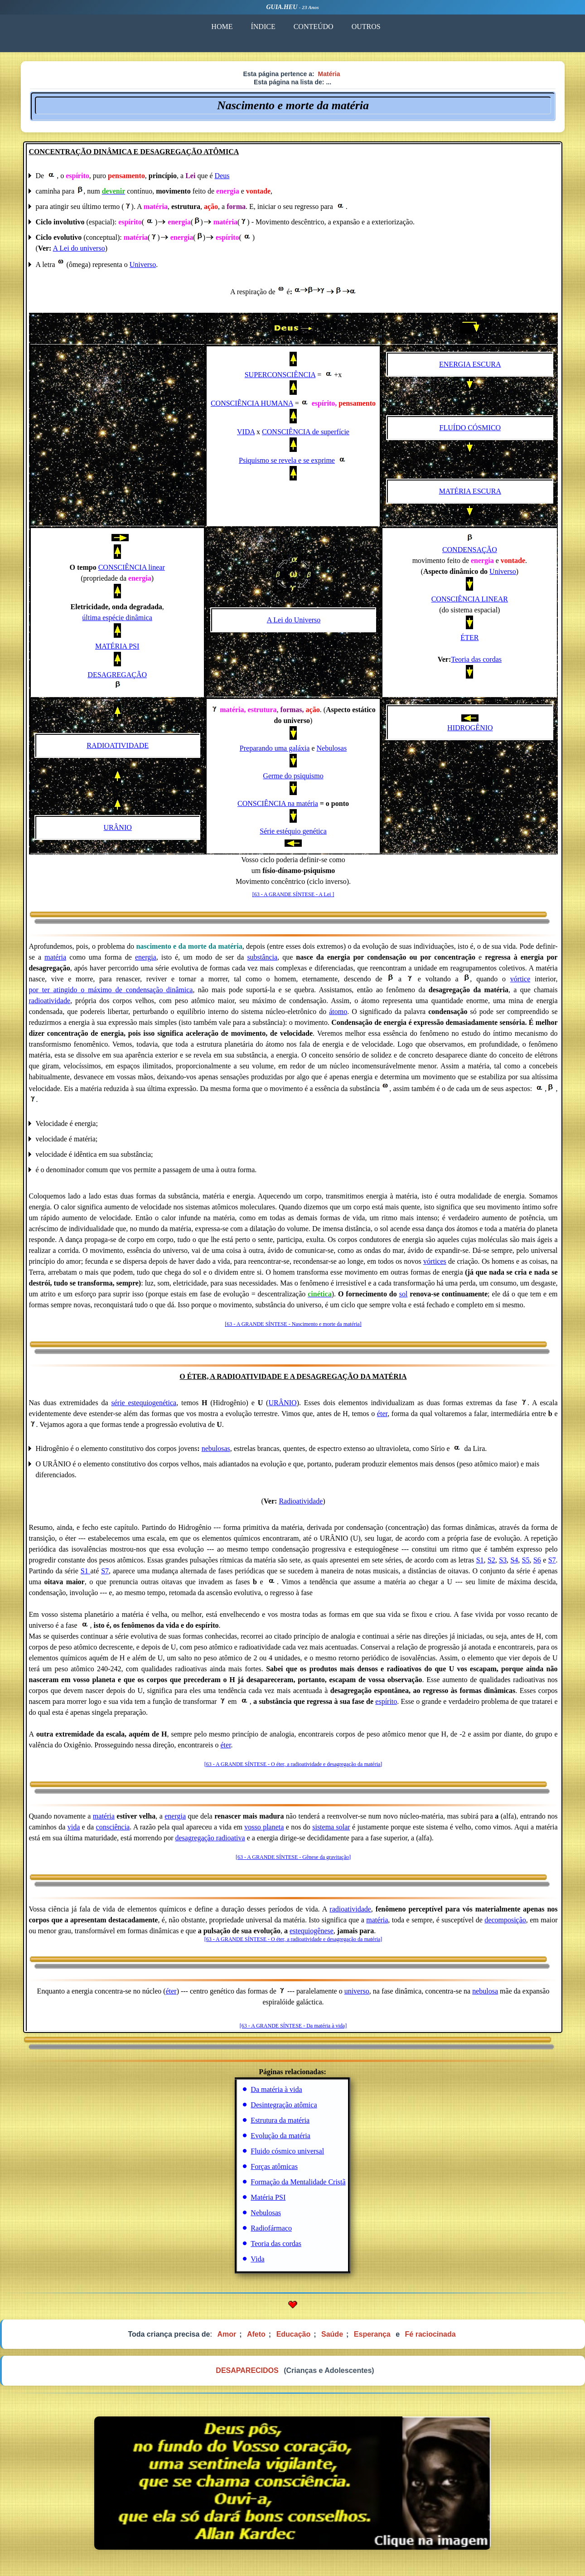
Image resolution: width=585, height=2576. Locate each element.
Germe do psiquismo (293, 776)
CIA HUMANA (270, 403)
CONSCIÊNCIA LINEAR (469, 599)
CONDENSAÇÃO (469, 549)
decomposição (505, 1920)
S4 (514, 1560)
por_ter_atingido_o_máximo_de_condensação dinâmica (111, 990)
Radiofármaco (271, 2228)
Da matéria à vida (276, 2089)
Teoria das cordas (476, 659)
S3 (503, 1560)
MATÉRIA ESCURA (470, 491)
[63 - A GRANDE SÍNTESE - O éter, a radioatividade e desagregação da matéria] (293, 1764)
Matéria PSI (268, 2197)
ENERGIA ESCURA (470, 364)
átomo (338, 1011)
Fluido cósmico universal (287, 2151)
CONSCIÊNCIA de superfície (305, 432)
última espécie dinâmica (117, 617)
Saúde (332, 2334)
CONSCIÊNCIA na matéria (277, 803)
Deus (222, 175)
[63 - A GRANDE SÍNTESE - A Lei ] (293, 894)
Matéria (329, 74)
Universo (143, 264)
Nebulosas (332, 748)
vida (74, 1827)
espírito (386, 1701)
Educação (293, 2334)
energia (145, 957)
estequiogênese (312, 1931)
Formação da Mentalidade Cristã (298, 2182)
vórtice (520, 979)
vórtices (434, 1261)
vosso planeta (264, 1827)
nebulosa (485, 1991)
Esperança (372, 2334)
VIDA (246, 432)
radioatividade (50, 1000)
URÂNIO (118, 827)
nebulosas (216, 1448)
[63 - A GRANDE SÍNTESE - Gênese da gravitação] (293, 1857)
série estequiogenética (143, 1403)
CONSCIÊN (229, 403)
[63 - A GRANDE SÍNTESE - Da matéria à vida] (293, 2026)
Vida (257, 2259)
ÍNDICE (263, 26)
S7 (552, 1560)
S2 (491, 1560)
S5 (526, 1560)
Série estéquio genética (293, 831)
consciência (113, 1827)
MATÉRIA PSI (117, 646)
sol (403, 1294)
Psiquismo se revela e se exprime (287, 460)
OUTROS (365, 26)
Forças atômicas (274, 2166)
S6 (537, 1560)
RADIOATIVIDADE (118, 745)
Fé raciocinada (430, 2334)
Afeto (256, 2334)
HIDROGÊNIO (470, 728)
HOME (221, 26)
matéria (55, 957)
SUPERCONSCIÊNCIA (280, 374)
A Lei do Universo (294, 620)
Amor (226, 2334)
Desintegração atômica (284, 2105)
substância (262, 957)
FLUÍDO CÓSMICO (470, 428)
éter (382, 1413)
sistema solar (331, 1827)
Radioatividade (301, 1501)
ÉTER (469, 637)
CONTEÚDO (313, 26)
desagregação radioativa (210, 1838)
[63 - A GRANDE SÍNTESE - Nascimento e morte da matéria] (293, 1324)
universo (356, 1991)
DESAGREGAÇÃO (117, 675)
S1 (480, 1560)
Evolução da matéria (280, 2135)
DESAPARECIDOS (247, 2370)
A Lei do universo (79, 248)
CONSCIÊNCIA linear (131, 567)
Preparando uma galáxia (275, 748)
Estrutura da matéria (280, 2120)
